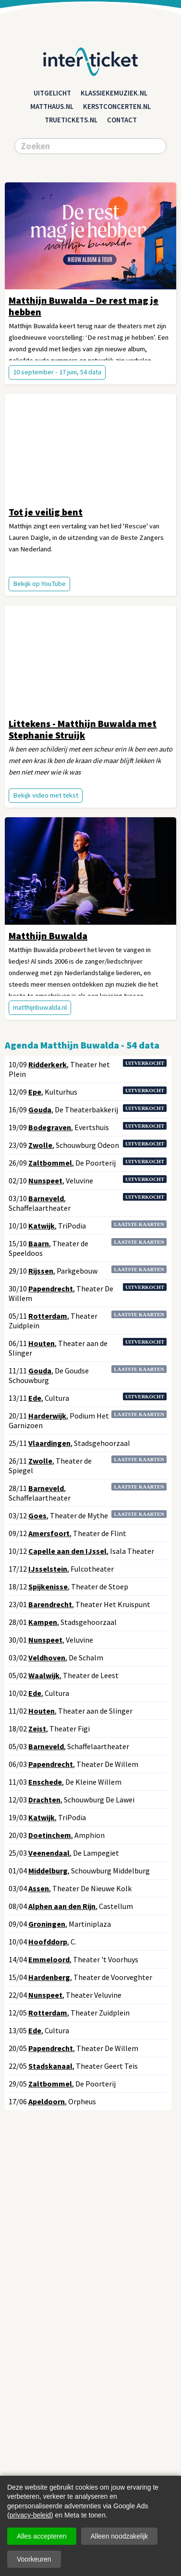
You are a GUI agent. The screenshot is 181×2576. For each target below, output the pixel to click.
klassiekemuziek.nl (114, 93)
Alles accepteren (42, 2536)
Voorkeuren (34, 2559)
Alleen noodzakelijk (119, 2536)
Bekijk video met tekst (45, 795)
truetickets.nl (71, 120)
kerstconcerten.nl (117, 106)
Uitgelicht (52, 93)
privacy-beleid (30, 2515)
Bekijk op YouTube (39, 583)
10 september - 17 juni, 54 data (57, 372)
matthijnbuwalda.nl (40, 1007)
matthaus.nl (51, 106)
